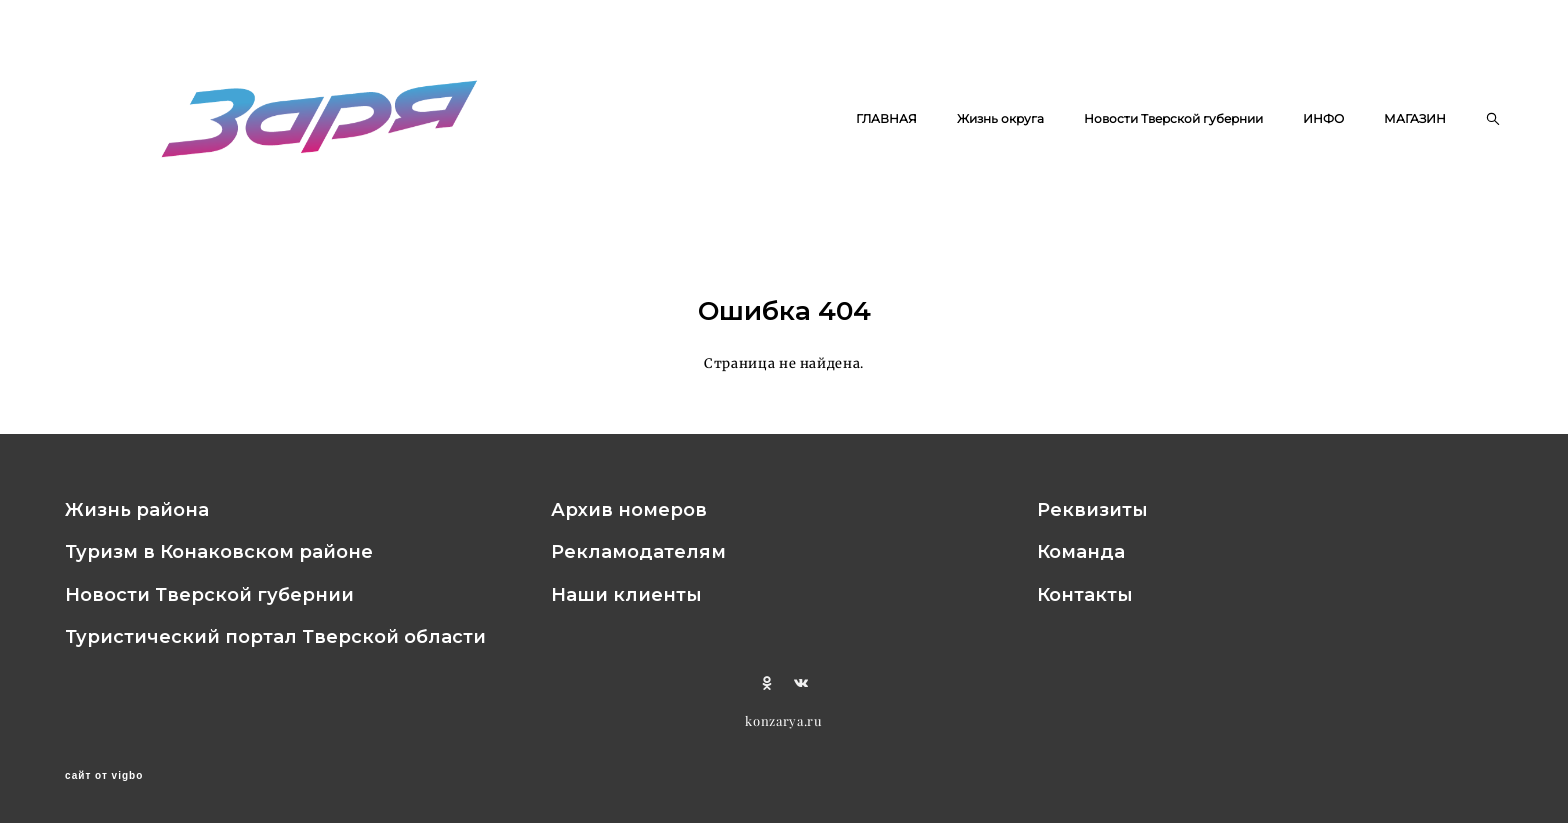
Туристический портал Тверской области (275, 637)
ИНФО (1323, 118)
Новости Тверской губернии (1173, 118)
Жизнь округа (1000, 118)
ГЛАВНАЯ (886, 118)
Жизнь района (137, 510)
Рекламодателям (638, 552)
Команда (1081, 552)
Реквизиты (1092, 510)
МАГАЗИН (1415, 118)
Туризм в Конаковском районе (219, 552)
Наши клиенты (626, 595)
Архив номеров (629, 510)
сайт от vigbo (104, 776)
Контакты (1085, 595)
